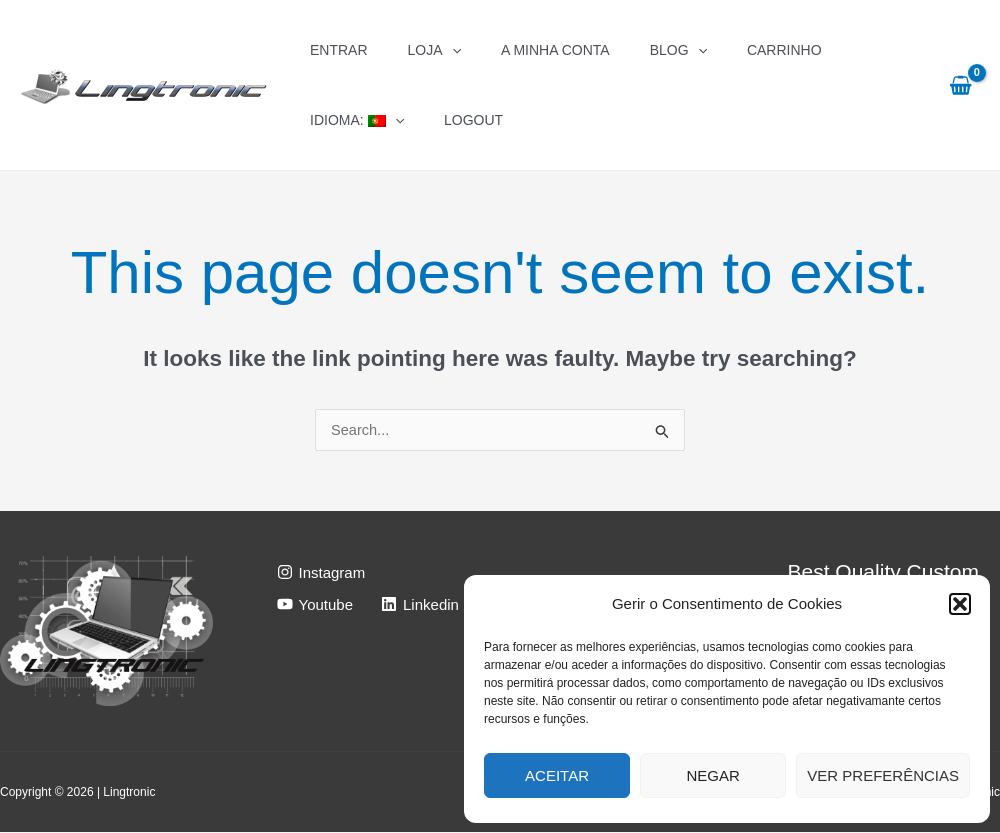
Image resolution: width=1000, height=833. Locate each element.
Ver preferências (883, 775)
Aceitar (557, 775)
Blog (678, 50)
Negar (713, 775)
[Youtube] (315, 605)
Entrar (339, 50)
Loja (434, 50)
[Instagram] (321, 573)
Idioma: (357, 120)
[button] (960, 604)
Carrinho (784, 50)
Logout (473, 120)
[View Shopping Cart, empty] (960, 85)
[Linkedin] (420, 605)
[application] (452, 50)
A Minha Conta (555, 50)
